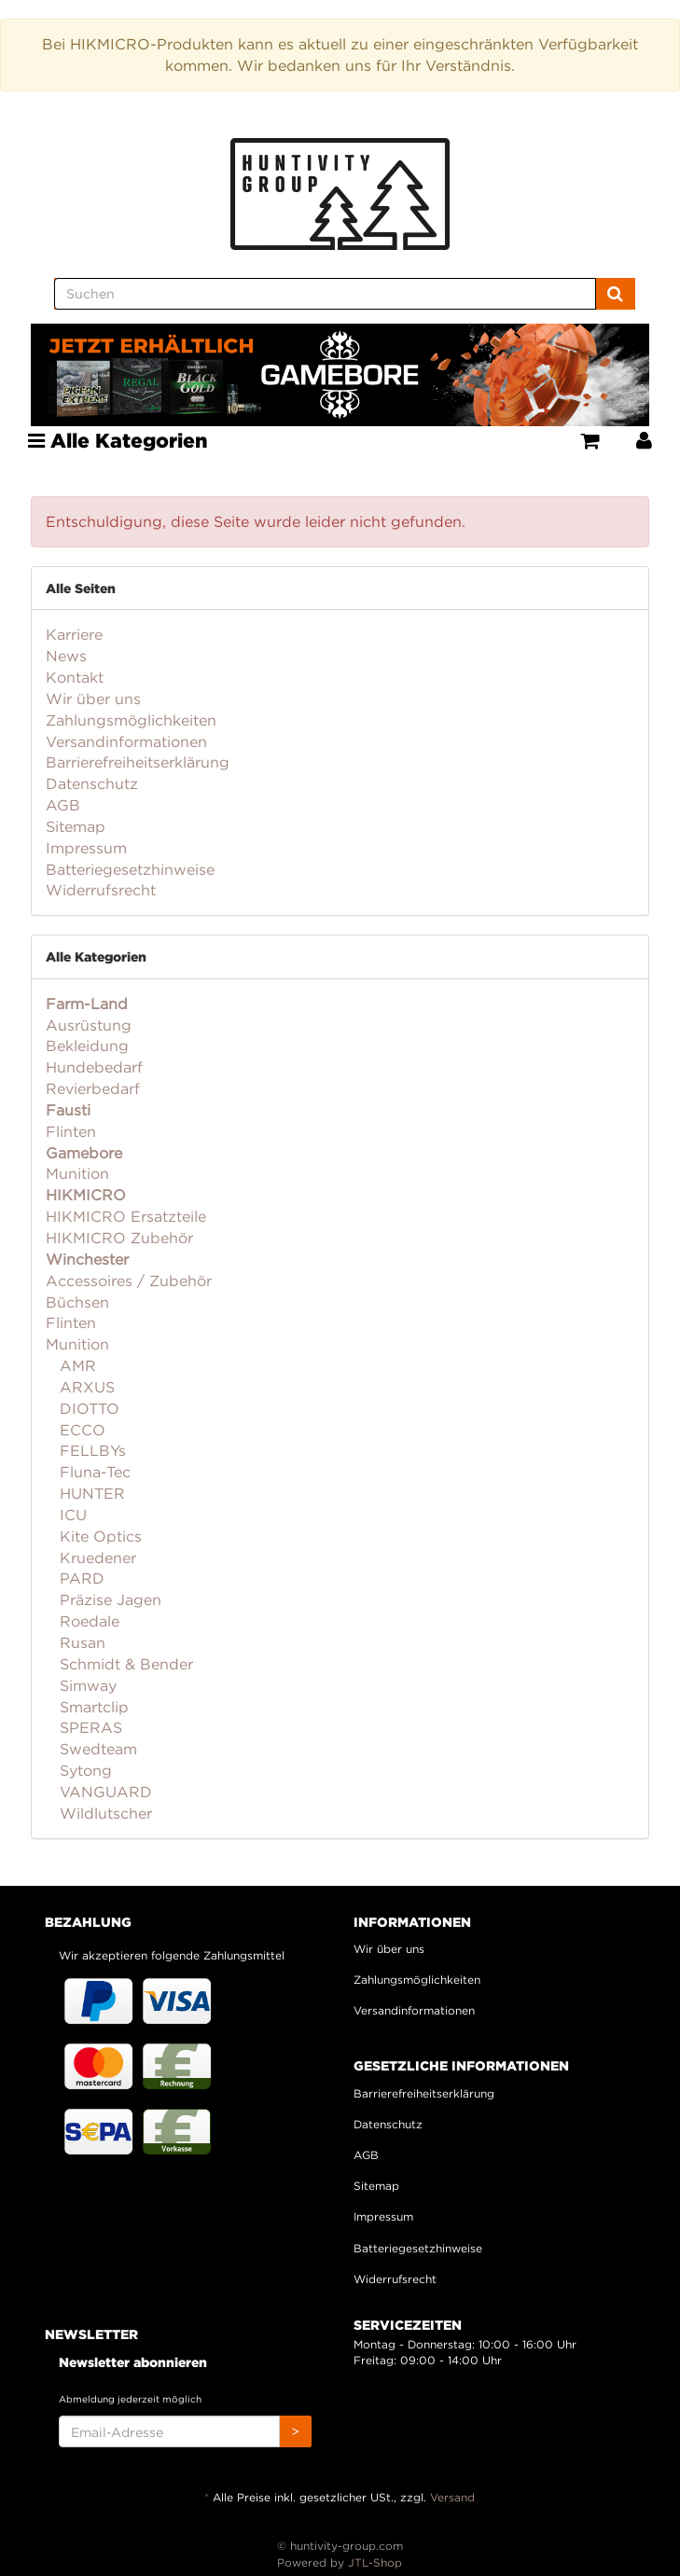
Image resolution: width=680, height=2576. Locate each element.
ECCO (80, 1429)
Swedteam (96, 1748)
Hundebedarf (94, 1067)
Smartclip (92, 1706)
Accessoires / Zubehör (129, 1280)
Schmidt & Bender (124, 1663)
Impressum (86, 847)
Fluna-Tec (93, 1471)
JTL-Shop (375, 2562)
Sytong (83, 1770)
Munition (77, 1173)
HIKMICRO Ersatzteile (126, 1216)
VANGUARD (103, 1791)
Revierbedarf (93, 1088)
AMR (75, 1365)
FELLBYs (90, 1450)
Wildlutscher (103, 1813)
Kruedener (95, 1557)
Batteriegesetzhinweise (130, 869)
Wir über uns (93, 698)
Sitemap (75, 826)
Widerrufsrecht (101, 889)
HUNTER (90, 1493)
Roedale (87, 1621)
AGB (63, 804)
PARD (79, 1578)
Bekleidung (87, 1045)
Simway (86, 1685)
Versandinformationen (126, 741)
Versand (452, 2497)
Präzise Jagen (108, 1599)
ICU (71, 1514)
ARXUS (85, 1386)
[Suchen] (325, 294)
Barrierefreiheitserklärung (137, 762)
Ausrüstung (89, 1025)
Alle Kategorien (118, 440)
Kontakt (75, 677)
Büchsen (77, 1302)
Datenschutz (92, 783)
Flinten (71, 1131)
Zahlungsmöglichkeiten (131, 720)
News (66, 655)
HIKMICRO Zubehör (119, 1237)
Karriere (74, 634)
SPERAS (88, 1727)
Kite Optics (98, 1536)
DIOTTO (87, 1408)
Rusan (80, 1642)
